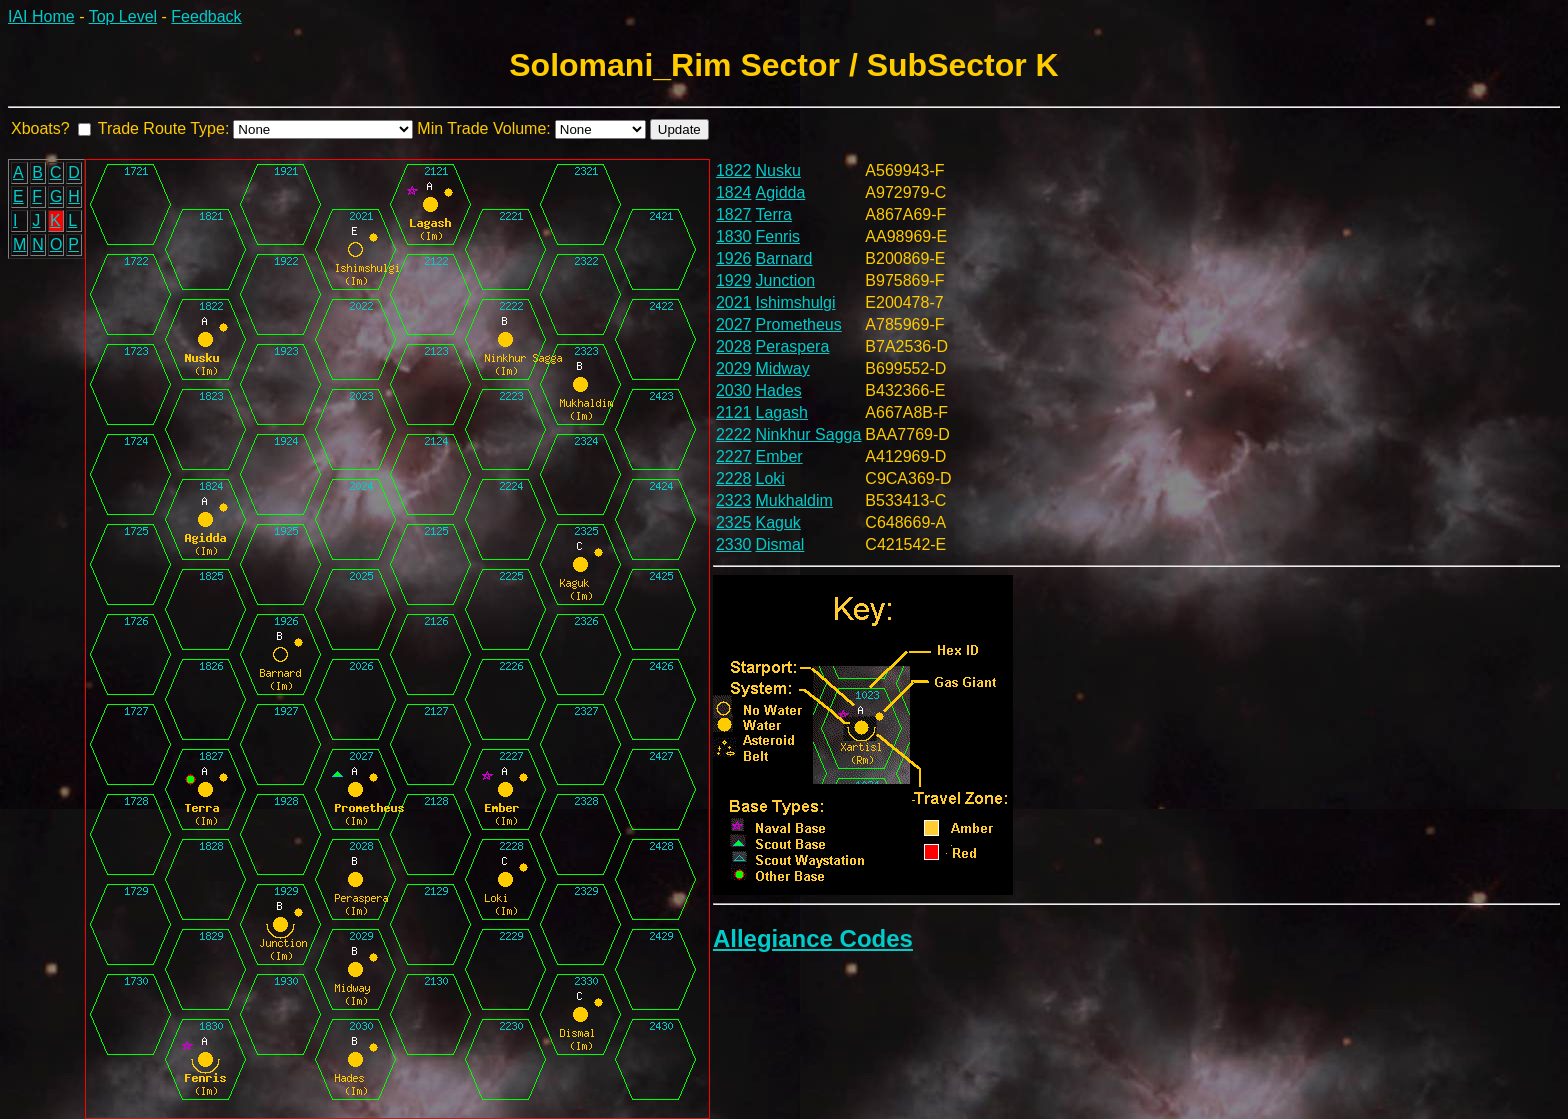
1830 (734, 236)
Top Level (123, 16)
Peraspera (793, 346)
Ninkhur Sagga (809, 434)
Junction (786, 280)
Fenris (778, 236)
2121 (734, 412)
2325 (734, 522)
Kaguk (778, 522)
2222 (734, 434)
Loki (770, 478)
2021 (734, 302)
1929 (734, 280)
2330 (734, 544)
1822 (734, 170)
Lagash (782, 412)
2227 (734, 456)
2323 (734, 500)
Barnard (784, 258)
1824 (734, 192)
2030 (734, 390)
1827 (734, 214)
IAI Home (41, 16)
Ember (779, 456)
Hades (779, 390)
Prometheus (799, 324)
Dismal (780, 544)
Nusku (778, 170)
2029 (734, 368)
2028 (734, 346)
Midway (783, 368)
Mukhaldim (794, 500)
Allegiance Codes (813, 938)
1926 (734, 258)
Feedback (206, 16)
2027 (734, 324)
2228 (734, 478)
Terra (774, 214)
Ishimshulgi (796, 302)
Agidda (781, 192)
